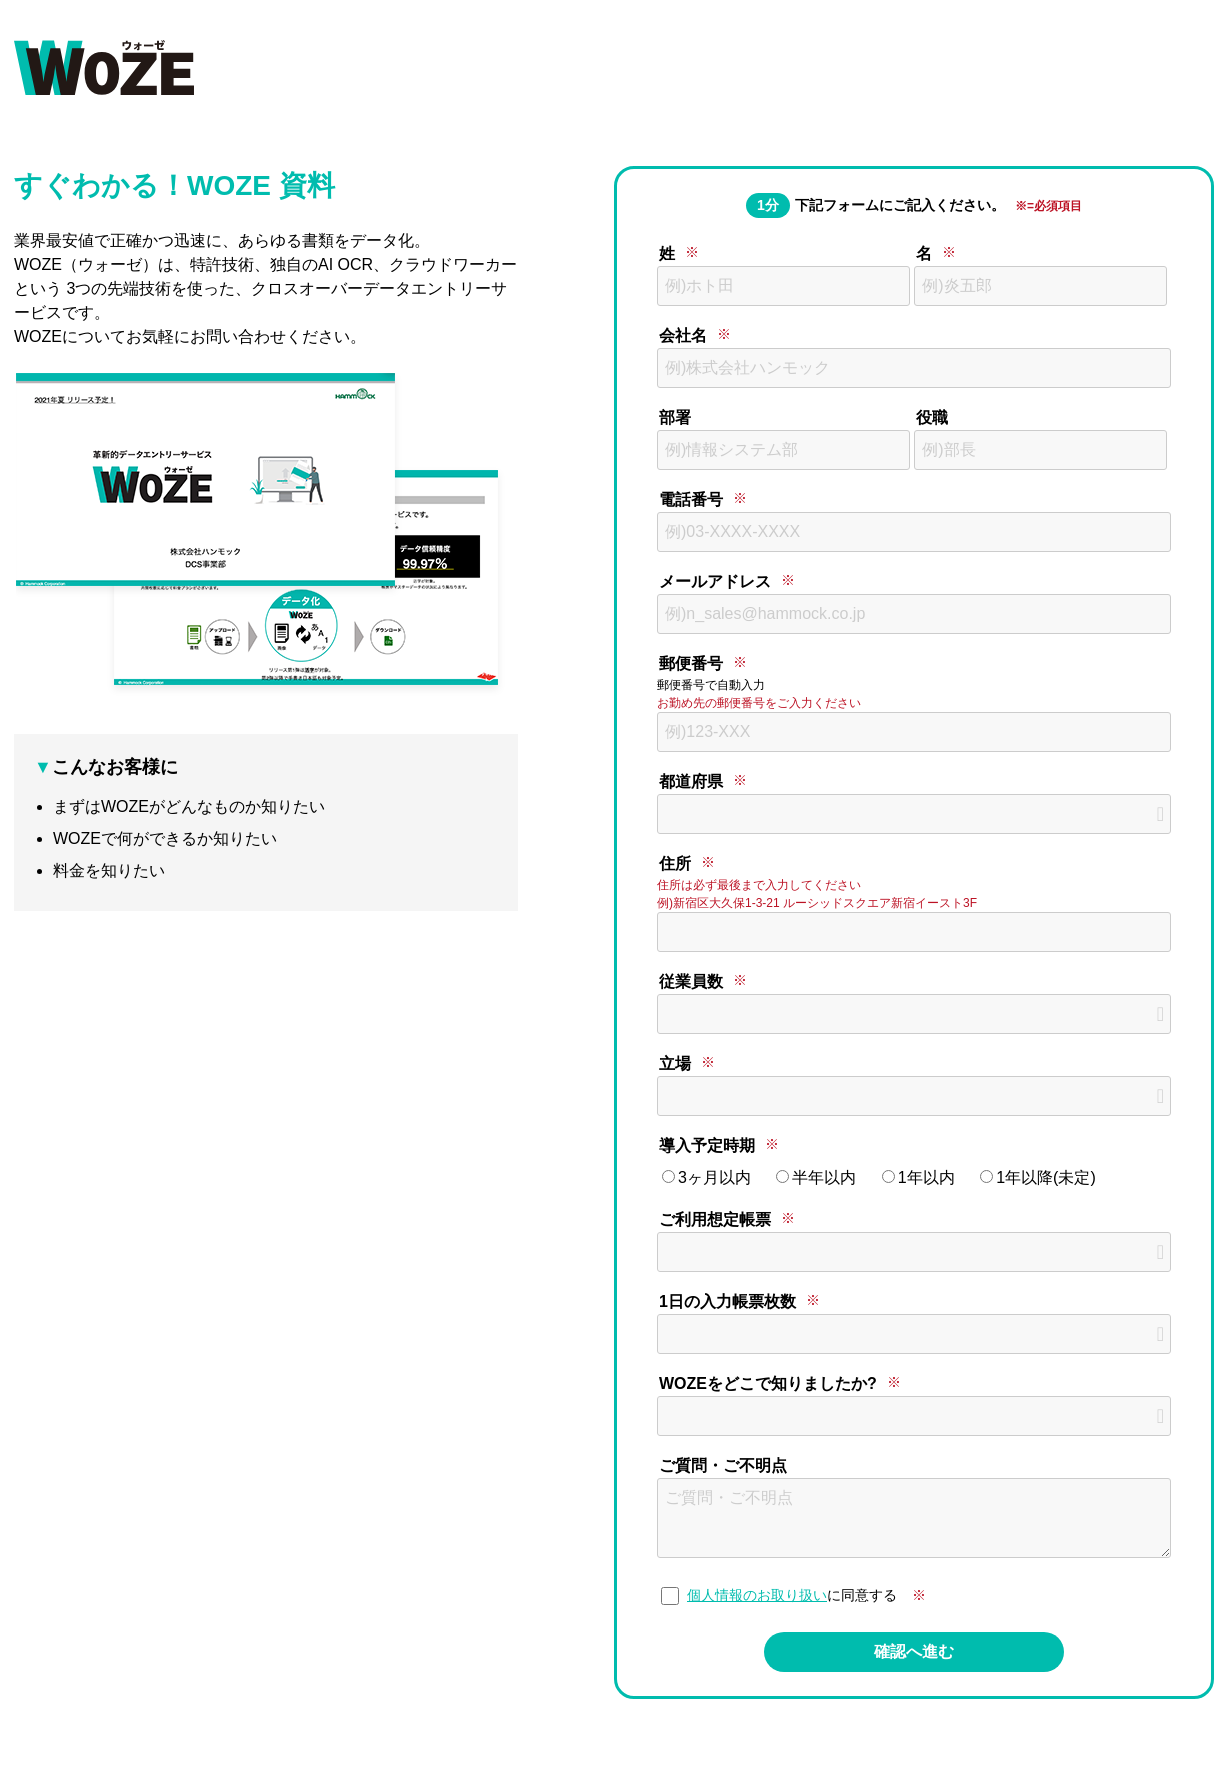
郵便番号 (691, 663)
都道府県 (691, 781)
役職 (932, 417)
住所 (675, 863)
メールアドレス (715, 581)
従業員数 (691, 981)
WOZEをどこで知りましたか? (768, 1383)
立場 (675, 1063)
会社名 (683, 335)
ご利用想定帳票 (715, 1219)
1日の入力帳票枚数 (727, 1301)
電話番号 (691, 499)
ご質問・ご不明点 (723, 1465)
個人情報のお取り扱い (757, 1595)
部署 (675, 417)
